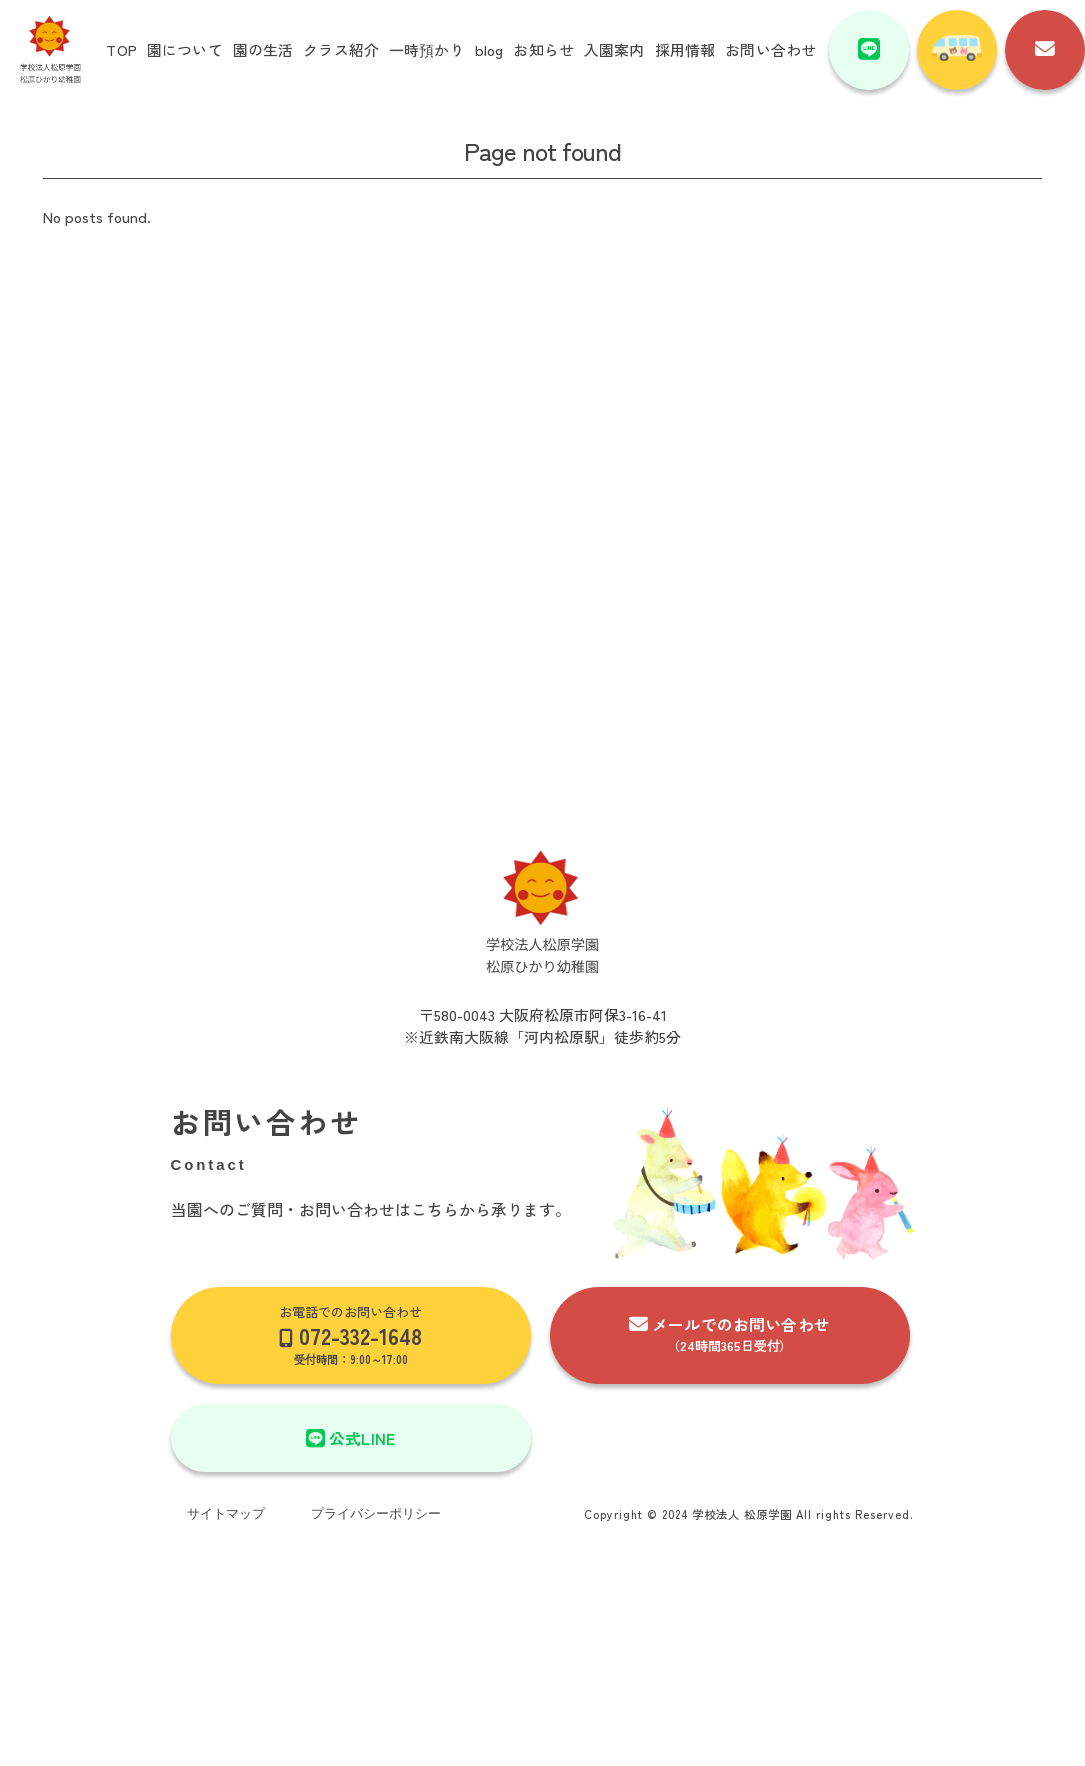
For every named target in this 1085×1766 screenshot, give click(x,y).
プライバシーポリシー (376, 1513)
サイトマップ (226, 1513)
